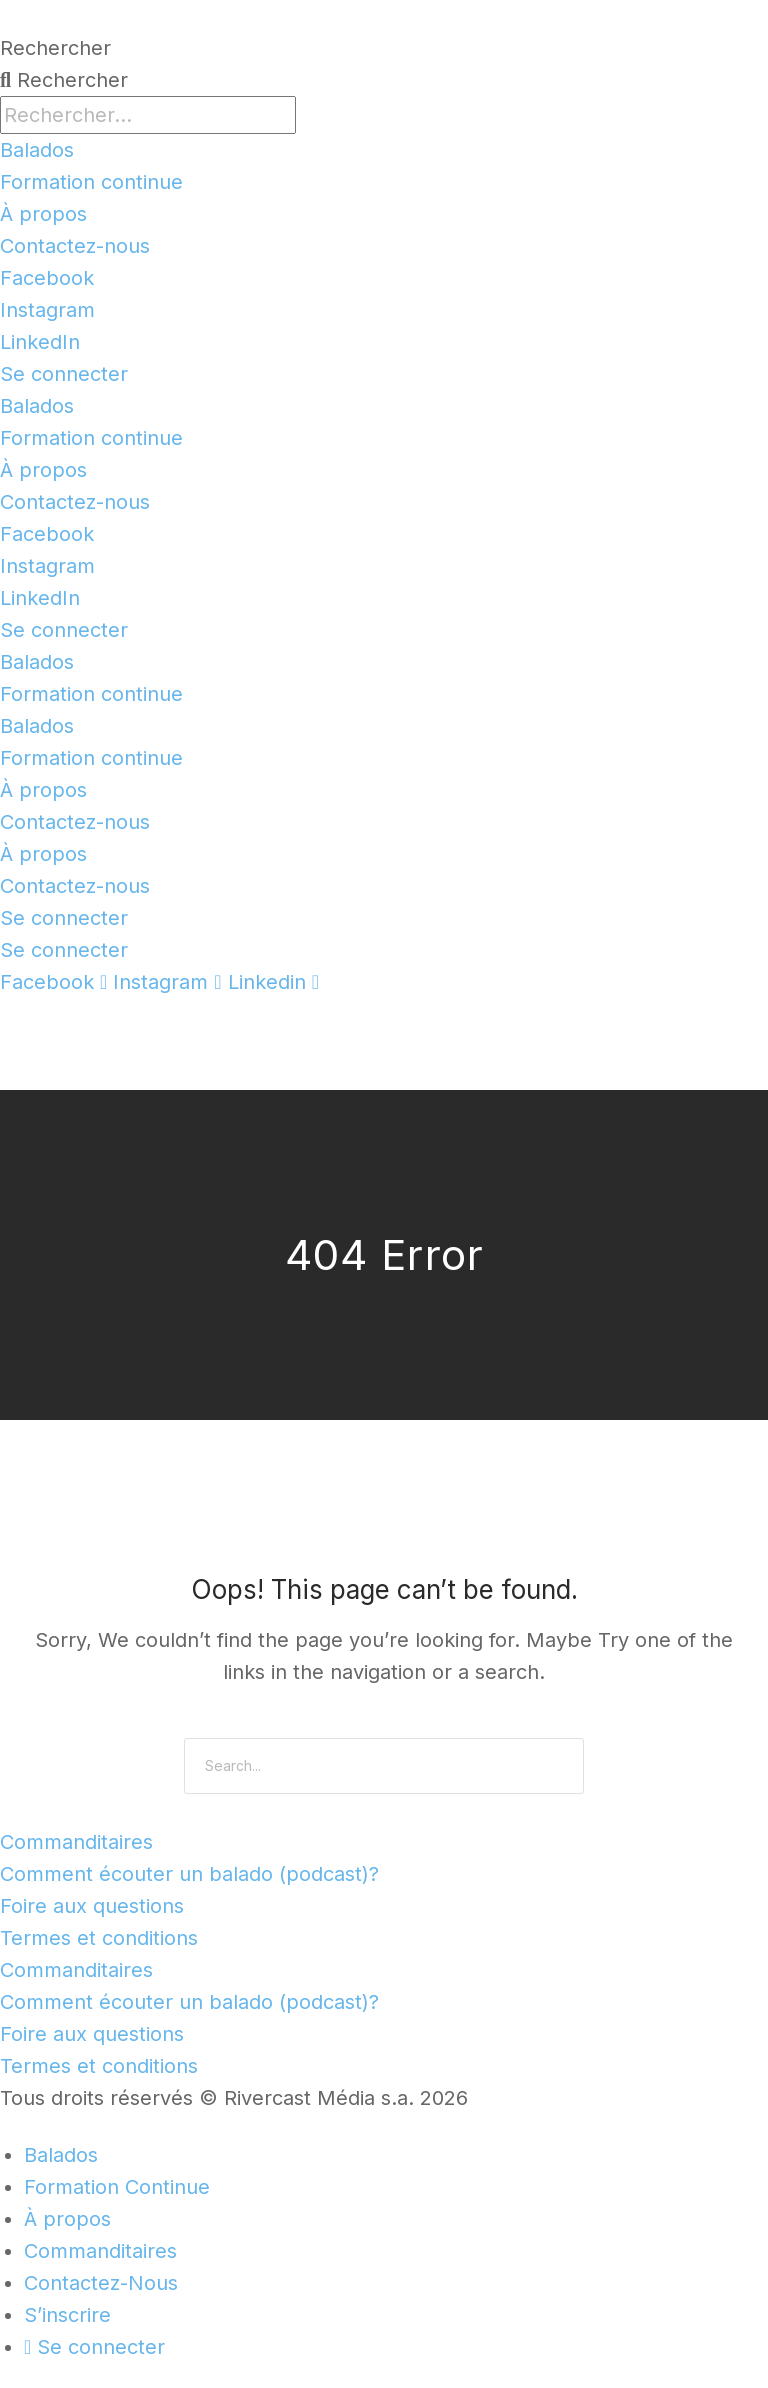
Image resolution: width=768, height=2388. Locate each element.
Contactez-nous (75, 246)
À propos (43, 214)
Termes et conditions (99, 1938)
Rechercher (55, 48)
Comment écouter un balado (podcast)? (189, 1874)
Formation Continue (117, 2187)
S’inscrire (67, 2315)
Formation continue (91, 182)
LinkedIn (40, 342)
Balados (37, 150)
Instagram (47, 310)
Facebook (47, 278)
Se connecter (64, 374)
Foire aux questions (92, 1906)
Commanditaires (76, 1842)
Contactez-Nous (101, 2283)
